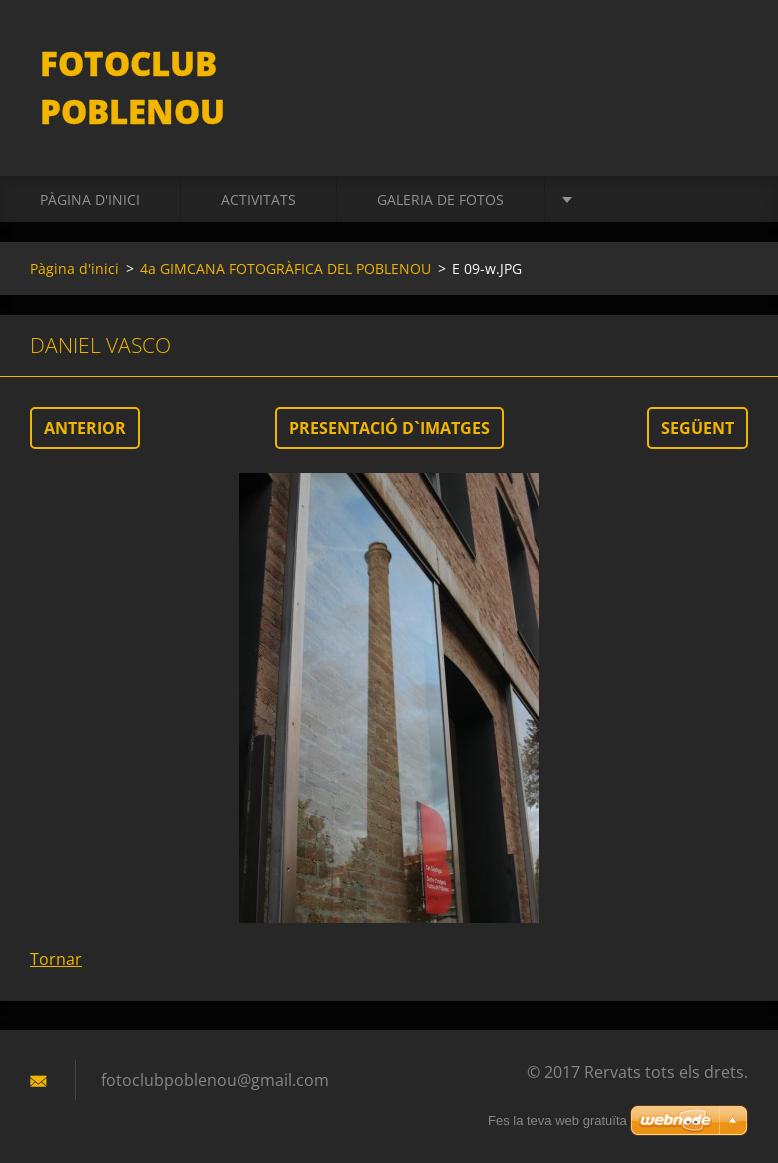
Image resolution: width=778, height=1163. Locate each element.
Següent (697, 428)
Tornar (56, 959)
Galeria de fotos (440, 199)
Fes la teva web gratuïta (557, 1120)
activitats (258, 199)
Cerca (726, 58)
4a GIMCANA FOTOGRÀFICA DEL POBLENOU (285, 268)
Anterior (85, 428)
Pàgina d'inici (90, 199)
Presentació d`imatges (389, 428)
